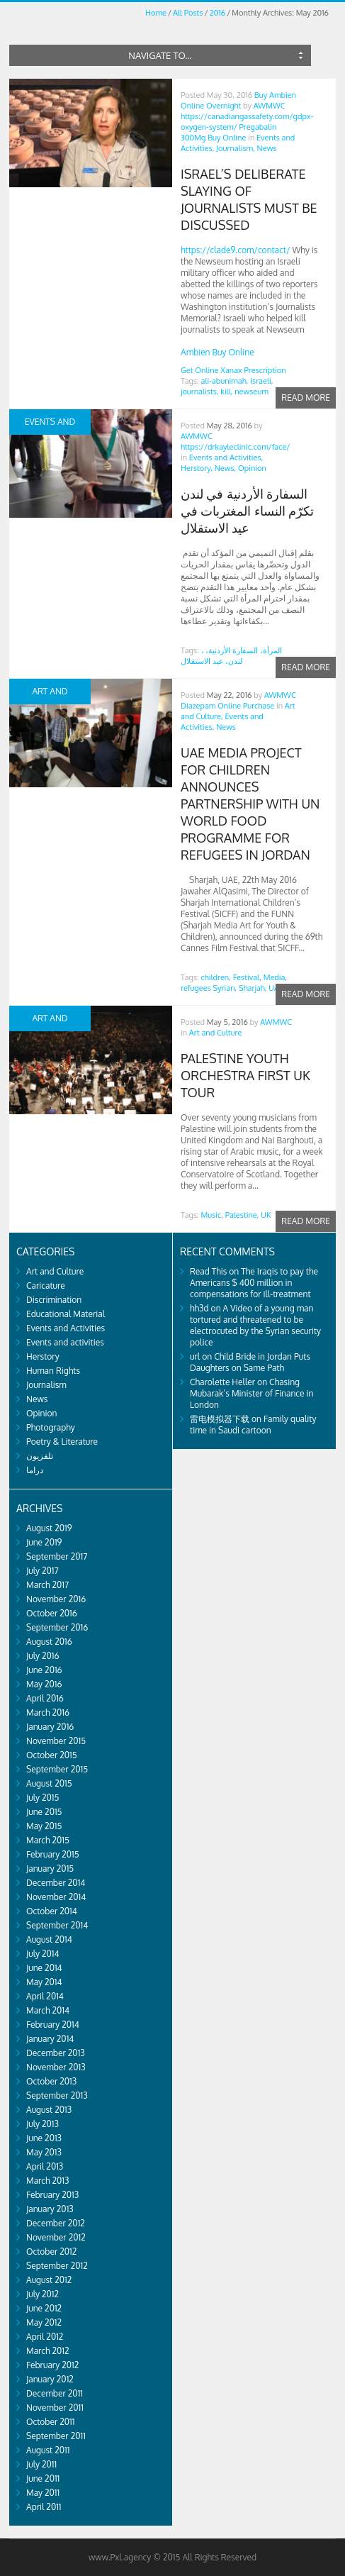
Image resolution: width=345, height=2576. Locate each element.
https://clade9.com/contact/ (235, 250)
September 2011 (56, 2436)
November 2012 (56, 2237)
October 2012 (51, 2251)
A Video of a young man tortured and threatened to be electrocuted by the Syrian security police (255, 1325)
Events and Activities (65, 1328)
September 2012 (57, 2265)
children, (216, 977)
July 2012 (42, 2294)
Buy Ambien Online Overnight (238, 100)
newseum (251, 391)
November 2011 (55, 2407)
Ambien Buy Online (217, 352)
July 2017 (42, 1570)
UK (266, 1215)
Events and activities (65, 1342)
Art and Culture (215, 1033)
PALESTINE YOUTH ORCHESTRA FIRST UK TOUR (245, 1075)
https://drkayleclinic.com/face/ (235, 447)
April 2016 (45, 1698)
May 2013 (44, 2152)
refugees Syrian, (209, 988)
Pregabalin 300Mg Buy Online (228, 132)
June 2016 (44, 1670)
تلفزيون (39, 1455)
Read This (208, 1271)
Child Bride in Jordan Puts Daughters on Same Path (250, 1362)
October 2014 (51, 1911)
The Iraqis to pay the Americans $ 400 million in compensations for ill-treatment (254, 1282)
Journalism (46, 1384)
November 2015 (56, 1741)
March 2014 (47, 2010)
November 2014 (56, 1897)
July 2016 (43, 1655)
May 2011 (43, 2492)
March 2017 (47, 1585)
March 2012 (47, 2350)
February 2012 (52, 2365)
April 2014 (45, 1996)
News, (226, 468)
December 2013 (55, 2053)
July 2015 (42, 1797)
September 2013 (57, 2095)
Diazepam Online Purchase (227, 706)
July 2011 (41, 2464)
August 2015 (49, 1783)
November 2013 (56, 2067)
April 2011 (44, 2507)
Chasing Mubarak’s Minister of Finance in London (251, 1393)
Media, (276, 977)
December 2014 (55, 1882)
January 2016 (50, 1726)
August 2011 (47, 2450)
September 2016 (57, 1627)
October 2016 (51, 1613)
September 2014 (57, 1925)
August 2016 (49, 1641)
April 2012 (44, 2336)
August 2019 (49, 1528)
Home (155, 13)
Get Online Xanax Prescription (233, 370)
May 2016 (44, 1684)
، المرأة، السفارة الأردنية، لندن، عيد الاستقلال (231, 655)
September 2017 (56, 1556)
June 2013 (44, 2138)
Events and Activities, (226, 457)
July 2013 (42, 2124)
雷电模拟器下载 (219, 1419)
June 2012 (44, 2308)
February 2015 (52, 1854)
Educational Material (65, 1314)
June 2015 (44, 1811)
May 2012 (44, 2322)
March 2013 (47, 2180)
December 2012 (55, 2223)
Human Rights (53, 1370)
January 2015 (50, 1868)
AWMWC (269, 106)
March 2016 (47, 1712)
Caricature (45, 1285)
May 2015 (44, 1826)
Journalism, (235, 148)
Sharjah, (252, 988)
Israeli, (261, 381)
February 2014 (52, 2024)
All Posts (188, 13)
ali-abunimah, (225, 381)
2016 (217, 13)
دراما (34, 1470)
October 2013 (51, 2081)
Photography (50, 1427)
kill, (226, 391)
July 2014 (43, 1953)
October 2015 (51, 1755)
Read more (305, 397)
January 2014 (50, 2038)
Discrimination (53, 1299)
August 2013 (49, 2109)
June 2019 (44, 1542)
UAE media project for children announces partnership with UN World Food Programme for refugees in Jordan (250, 803)
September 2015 (57, 1769)
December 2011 (54, 2393)
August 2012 (49, 2280)
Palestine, (242, 1215)
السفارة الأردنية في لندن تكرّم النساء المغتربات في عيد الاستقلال (247, 510)
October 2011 (50, 2421)
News (267, 148)
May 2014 (44, 1982)
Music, (212, 1215)
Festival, (247, 977)
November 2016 (56, 1599)
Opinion (252, 468)
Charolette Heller (222, 1382)
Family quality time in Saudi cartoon (253, 1425)
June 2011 (43, 2478)
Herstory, (197, 468)
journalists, (200, 391)
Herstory (43, 1356)
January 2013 (50, 2209)
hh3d (199, 1308)
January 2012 (50, 2379)
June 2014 (44, 1967)
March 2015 (47, 1840)
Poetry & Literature (62, 1441)
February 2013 (52, 2194)
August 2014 (49, 1939)
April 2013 (44, 2166)
